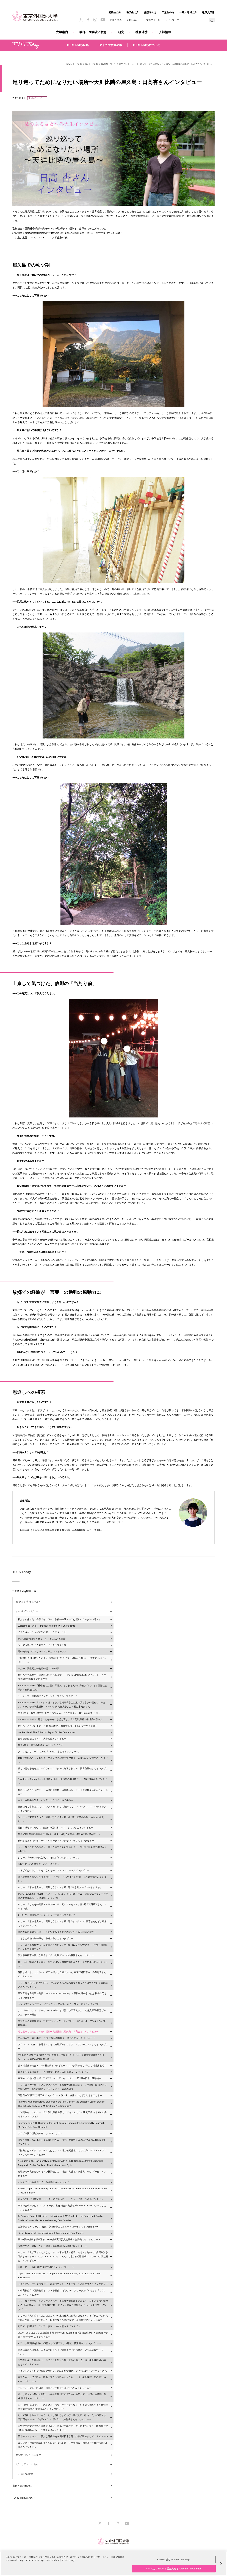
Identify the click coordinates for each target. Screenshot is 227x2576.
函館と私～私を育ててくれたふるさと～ (38, 1864)
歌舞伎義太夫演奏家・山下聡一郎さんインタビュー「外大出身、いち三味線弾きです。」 (60, 2351)
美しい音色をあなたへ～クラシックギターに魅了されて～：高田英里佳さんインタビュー (63, 1770)
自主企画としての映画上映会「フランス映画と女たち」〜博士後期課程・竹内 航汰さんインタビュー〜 (62, 2379)
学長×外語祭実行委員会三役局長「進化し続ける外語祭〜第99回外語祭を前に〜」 (60, 1834)
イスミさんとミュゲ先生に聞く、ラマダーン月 (42, 1632)
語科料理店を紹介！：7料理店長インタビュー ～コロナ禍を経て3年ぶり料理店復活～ (62, 2065)
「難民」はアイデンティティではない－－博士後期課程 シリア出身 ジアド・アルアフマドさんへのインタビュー (62, 2152)
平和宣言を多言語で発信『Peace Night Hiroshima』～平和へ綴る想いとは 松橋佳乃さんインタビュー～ (62, 1995)
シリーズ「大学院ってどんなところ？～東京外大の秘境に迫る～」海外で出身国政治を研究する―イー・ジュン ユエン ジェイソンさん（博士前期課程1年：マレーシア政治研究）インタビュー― (63, 2256)
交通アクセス (153, 20)
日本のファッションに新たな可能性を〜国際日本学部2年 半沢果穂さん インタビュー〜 (63, 2436)
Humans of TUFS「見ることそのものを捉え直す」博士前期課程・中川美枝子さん (60, 1719)
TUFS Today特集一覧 (102, 64)
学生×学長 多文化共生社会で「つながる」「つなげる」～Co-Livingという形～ (59, 1713)
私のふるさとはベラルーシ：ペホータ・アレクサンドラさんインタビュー (56, 1840)
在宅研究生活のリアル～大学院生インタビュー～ (43, 1738)
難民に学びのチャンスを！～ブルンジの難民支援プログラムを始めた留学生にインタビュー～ (63, 1760)
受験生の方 (115, 12)
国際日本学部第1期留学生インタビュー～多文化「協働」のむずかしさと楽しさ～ (60, 2095)
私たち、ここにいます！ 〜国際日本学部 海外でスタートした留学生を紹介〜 (58, 1726)
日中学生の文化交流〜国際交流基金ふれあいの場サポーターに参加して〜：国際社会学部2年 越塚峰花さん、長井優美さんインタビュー (63, 2428)
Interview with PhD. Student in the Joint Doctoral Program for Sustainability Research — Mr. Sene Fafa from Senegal (62, 2125)
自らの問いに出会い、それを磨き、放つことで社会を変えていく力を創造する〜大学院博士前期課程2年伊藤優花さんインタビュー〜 (63, 2407)
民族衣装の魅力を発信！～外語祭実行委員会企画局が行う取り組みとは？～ (57, 1932)
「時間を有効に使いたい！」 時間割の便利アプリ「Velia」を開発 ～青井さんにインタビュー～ (62, 1660)
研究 (121, 32)
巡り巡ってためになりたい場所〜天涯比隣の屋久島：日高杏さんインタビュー (58, 2031)
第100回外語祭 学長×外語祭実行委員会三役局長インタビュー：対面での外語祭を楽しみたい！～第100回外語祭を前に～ (62, 2057)
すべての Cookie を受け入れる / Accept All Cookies (173, 2568)
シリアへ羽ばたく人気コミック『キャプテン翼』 (43, 1645)
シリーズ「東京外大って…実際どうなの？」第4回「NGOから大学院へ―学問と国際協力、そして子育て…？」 (62, 1947)
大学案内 (62, 32)
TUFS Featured (24, 2473)
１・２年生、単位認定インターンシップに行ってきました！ (49, 1696)
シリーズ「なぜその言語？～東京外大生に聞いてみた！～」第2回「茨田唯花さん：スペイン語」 (62, 1906)
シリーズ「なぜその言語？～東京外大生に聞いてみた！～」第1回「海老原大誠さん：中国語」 (62, 1849)
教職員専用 (208, 12)
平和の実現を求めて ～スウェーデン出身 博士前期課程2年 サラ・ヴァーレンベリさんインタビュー (62, 2207)
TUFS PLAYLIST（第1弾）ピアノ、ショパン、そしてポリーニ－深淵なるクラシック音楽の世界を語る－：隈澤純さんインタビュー (63, 1895)
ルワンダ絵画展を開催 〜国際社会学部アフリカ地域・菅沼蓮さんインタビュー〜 (60, 2343)
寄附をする (116, 20)
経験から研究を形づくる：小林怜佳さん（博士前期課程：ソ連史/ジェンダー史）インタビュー (62, 2173)
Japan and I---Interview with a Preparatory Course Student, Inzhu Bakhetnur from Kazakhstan (59, 2275)
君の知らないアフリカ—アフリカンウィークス (42, 1651)
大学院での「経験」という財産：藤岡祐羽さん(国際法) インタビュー (53, 2246)
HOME (68, 64)
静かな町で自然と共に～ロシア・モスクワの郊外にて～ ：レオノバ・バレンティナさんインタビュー (62, 1808)
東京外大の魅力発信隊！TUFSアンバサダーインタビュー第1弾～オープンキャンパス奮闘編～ (62, 2023)
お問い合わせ (134, 20)
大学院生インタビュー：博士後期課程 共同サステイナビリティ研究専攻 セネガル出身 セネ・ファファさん (62, 2114)
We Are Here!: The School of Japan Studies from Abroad (46, 1732)
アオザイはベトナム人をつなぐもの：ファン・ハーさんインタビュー (53, 1870)
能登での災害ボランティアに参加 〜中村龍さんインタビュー (50, 2326)
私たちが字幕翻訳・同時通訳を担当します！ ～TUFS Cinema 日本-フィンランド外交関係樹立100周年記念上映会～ (62, 1677)
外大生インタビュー (126, 64)
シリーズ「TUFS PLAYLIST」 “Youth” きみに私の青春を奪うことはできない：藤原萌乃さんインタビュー (63, 1985)
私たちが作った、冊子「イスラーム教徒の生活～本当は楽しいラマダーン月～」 (59, 1619)
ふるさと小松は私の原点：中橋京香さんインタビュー (45, 1938)
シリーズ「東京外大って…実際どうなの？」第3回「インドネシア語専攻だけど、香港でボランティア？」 (62, 1923)
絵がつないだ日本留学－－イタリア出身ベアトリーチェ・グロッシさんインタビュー (62, 2199)
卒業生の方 (168, 12)
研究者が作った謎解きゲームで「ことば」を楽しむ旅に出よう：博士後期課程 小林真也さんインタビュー (62, 2362)
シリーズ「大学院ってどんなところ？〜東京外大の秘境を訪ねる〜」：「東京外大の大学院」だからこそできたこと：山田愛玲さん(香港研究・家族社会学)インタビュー (63, 2317)
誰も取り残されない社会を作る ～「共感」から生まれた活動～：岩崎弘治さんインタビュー (62, 1879)
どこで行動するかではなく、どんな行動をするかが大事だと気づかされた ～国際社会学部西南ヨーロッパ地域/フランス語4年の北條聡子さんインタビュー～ (62, 2417)
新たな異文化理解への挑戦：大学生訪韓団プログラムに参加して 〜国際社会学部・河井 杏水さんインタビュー (62, 2396)
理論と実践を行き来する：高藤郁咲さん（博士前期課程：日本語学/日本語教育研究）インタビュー (62, 2142)
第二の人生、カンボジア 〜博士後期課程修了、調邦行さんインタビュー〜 (56, 2038)
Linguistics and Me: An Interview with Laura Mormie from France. (51, 2233)
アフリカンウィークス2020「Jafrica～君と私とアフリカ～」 (49, 1751)
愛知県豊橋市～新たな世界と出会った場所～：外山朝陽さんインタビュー (56, 1955)
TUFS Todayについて (146, 45)
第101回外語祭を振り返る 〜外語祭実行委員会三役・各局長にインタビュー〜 (59, 2239)
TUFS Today (82, 64)
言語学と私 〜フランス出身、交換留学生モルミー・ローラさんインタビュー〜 (58, 2226)
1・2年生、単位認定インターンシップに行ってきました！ (48, 1915)
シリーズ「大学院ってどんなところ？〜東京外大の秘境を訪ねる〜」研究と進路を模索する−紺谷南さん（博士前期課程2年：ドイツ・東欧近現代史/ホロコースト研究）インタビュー (63, 2305)
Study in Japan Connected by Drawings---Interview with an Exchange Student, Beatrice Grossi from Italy (62, 2190)
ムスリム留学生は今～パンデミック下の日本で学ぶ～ (45, 1800)
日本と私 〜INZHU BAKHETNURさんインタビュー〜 (46, 2267)
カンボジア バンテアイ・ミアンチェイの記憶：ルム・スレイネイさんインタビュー (61, 2004)
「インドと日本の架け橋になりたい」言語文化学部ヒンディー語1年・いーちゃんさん (62, 2370)
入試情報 (165, 32)
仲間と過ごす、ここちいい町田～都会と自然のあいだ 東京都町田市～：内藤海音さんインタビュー (62, 1974)
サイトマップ (172, 20)
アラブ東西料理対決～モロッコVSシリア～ (40, 2133)
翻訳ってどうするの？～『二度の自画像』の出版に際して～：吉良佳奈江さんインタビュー (63, 1791)
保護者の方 (150, 12)
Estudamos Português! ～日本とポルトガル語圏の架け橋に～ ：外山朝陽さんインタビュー (62, 1781)
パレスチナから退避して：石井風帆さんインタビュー (45, 2182)
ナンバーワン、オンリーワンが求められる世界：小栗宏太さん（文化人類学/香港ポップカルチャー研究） (62, 2012)
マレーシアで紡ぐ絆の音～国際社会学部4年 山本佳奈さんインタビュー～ (56, 2388)
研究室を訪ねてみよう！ (29, 1601)
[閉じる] (221, 2563)
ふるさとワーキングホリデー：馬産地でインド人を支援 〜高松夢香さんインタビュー (63, 2284)
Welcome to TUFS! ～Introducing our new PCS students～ (47, 1625)
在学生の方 (132, 12)
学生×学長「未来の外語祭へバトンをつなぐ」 (41, 1745)
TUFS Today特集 (78, 45)
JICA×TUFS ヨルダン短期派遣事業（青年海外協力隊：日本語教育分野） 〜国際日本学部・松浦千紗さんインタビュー (63, 2334)
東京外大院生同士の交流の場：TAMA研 (38, 1668)
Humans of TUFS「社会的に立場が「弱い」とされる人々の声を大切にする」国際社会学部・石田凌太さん (62, 1687)
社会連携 (141, 32)
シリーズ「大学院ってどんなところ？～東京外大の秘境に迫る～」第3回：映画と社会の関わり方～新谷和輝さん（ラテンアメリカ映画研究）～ (62, 2087)
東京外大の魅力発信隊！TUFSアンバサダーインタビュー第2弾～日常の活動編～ (59, 2078)
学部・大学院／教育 (93, 32)
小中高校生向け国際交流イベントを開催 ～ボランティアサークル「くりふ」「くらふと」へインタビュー (62, 2292)
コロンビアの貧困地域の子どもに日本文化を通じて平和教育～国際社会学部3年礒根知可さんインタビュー (62, 2444)
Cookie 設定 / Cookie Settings (173, 2559)
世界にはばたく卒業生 (28, 2455)
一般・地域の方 (188, 12)
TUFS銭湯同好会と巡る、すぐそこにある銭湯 (41, 1638)
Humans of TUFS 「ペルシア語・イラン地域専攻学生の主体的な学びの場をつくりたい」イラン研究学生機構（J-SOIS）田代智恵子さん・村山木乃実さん (61, 1704)
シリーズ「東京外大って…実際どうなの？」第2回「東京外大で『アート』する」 (60, 1887)
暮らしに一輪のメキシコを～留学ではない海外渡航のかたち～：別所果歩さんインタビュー (63, 1964)
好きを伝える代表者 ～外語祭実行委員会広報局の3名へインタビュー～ (55, 2072)
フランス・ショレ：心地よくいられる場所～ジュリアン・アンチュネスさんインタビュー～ (63, 2046)
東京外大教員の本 (110, 45)
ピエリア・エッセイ (27, 2464)
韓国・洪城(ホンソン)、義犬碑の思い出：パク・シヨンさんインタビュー (55, 1827)
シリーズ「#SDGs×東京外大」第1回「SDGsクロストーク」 (49, 1857)
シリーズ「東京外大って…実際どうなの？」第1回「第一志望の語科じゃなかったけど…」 (61, 1819)
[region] (113, 2564)
